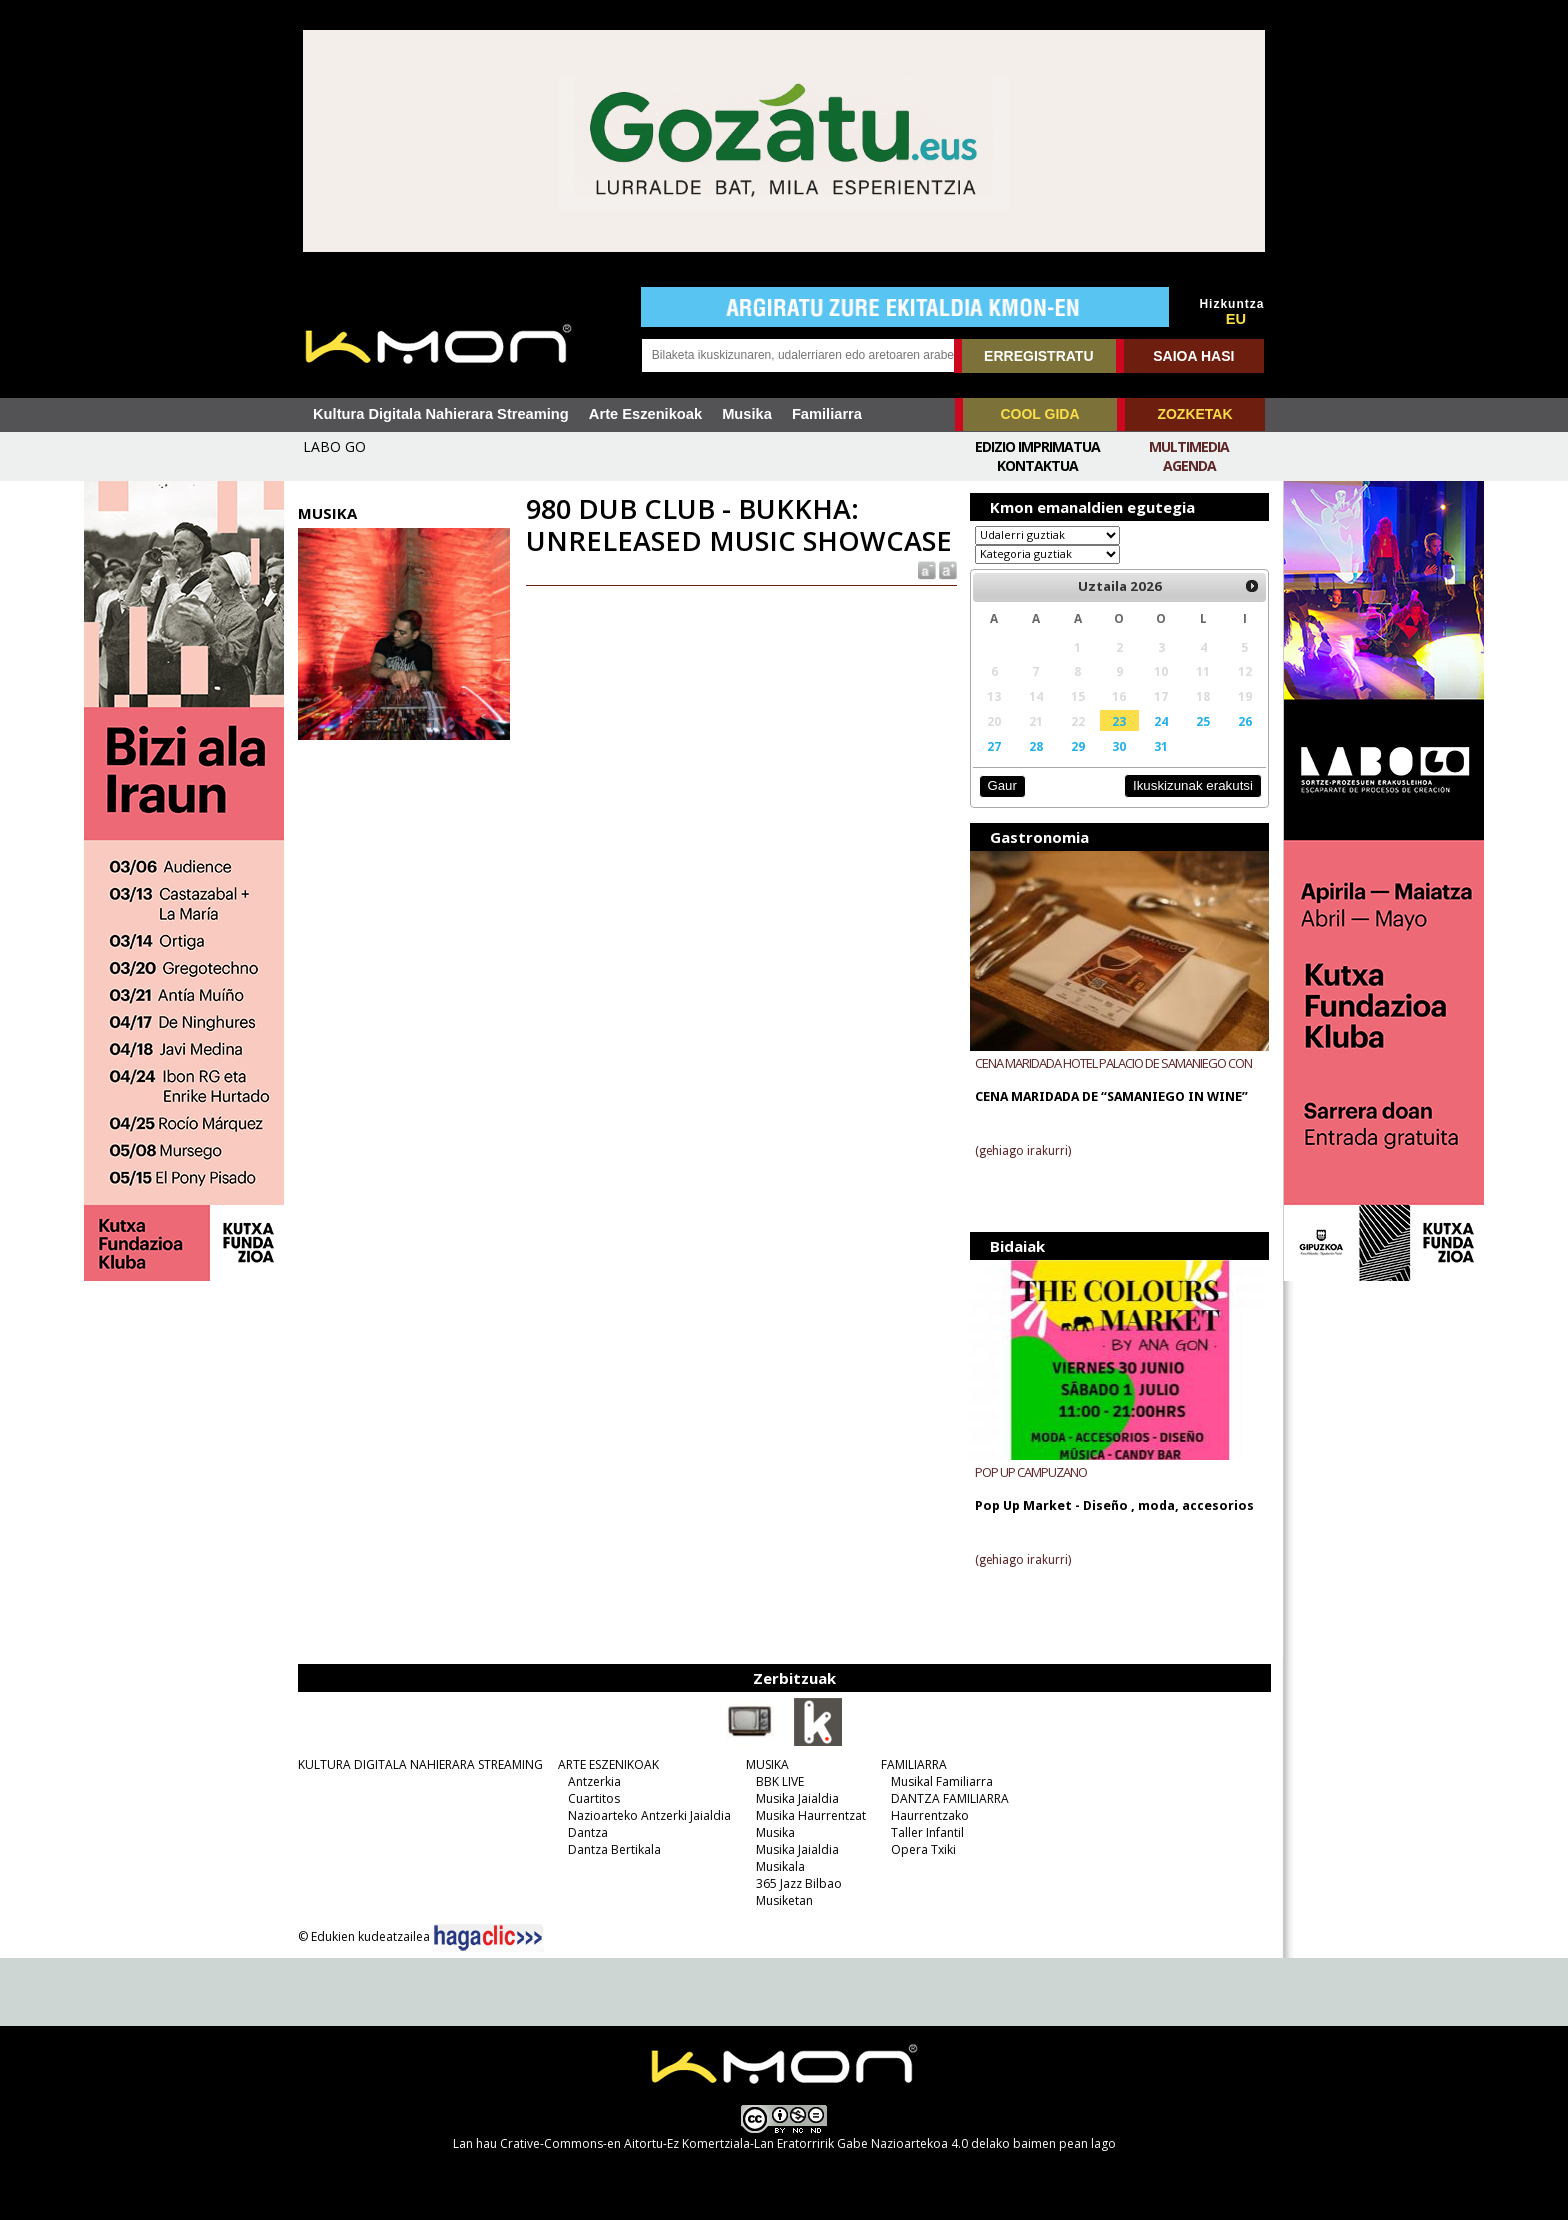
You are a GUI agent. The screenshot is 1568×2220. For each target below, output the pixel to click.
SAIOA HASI (1193, 356)
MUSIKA (767, 1764)
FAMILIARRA (914, 1764)
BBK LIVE (780, 1781)
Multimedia (1189, 446)
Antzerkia (594, 1781)
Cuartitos (594, 1798)
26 (1245, 721)
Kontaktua (1037, 465)
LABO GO (334, 446)
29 (1078, 746)
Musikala (780, 1866)
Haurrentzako (930, 1815)
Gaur (1001, 785)
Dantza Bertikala (614, 1849)
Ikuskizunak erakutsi (1193, 785)
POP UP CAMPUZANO (1031, 1472)
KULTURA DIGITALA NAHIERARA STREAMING (420, 1764)
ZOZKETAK (1194, 414)
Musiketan (784, 1900)
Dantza (588, 1832)
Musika (747, 414)
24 (1161, 721)
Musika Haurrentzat (811, 1815)
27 (994, 746)
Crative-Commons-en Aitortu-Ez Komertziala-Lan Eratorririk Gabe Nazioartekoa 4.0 (734, 2143)
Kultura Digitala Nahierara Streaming (441, 414)
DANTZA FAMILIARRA (950, 1798)
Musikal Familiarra (942, 1781)
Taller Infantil (927, 1832)
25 (1203, 721)
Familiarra (827, 414)
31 (1161, 746)
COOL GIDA (1039, 414)
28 (1036, 746)
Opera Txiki (923, 1849)
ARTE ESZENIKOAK (608, 1764)
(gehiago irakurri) (1023, 1151)
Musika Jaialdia (797, 1798)
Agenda (1189, 465)
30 (1119, 746)
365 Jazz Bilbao (799, 1883)
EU (1236, 319)
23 (1119, 721)
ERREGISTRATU (1038, 356)
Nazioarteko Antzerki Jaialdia (649, 1815)
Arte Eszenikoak (645, 414)
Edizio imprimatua (1037, 446)
